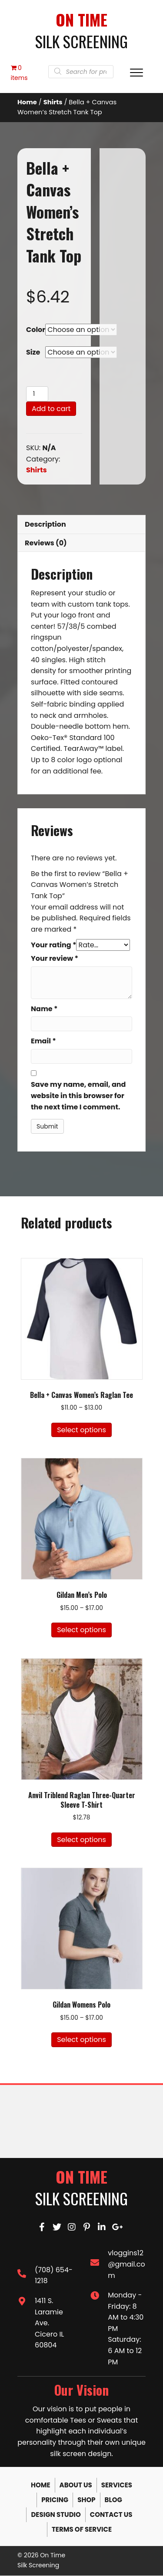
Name (44, 1009)
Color (35, 330)
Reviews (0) (46, 543)
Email (43, 1041)
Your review (54, 959)
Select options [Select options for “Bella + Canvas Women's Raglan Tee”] (81, 1430)
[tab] (81, 524)
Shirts (53, 102)
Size (33, 353)
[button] (42, 2227)
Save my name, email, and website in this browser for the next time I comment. (78, 1096)
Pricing (54, 2500)
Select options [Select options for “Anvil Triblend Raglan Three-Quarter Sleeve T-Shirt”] (81, 1840)
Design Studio (55, 2515)
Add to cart (51, 409)
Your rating (53, 945)
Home (27, 102)
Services (116, 2485)
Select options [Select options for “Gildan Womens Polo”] (81, 2040)
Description (45, 525)
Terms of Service (82, 2529)
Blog (113, 2500)
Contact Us (111, 2515)
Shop (86, 2500)
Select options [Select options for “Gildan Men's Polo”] (81, 1630)
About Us (76, 2485)
